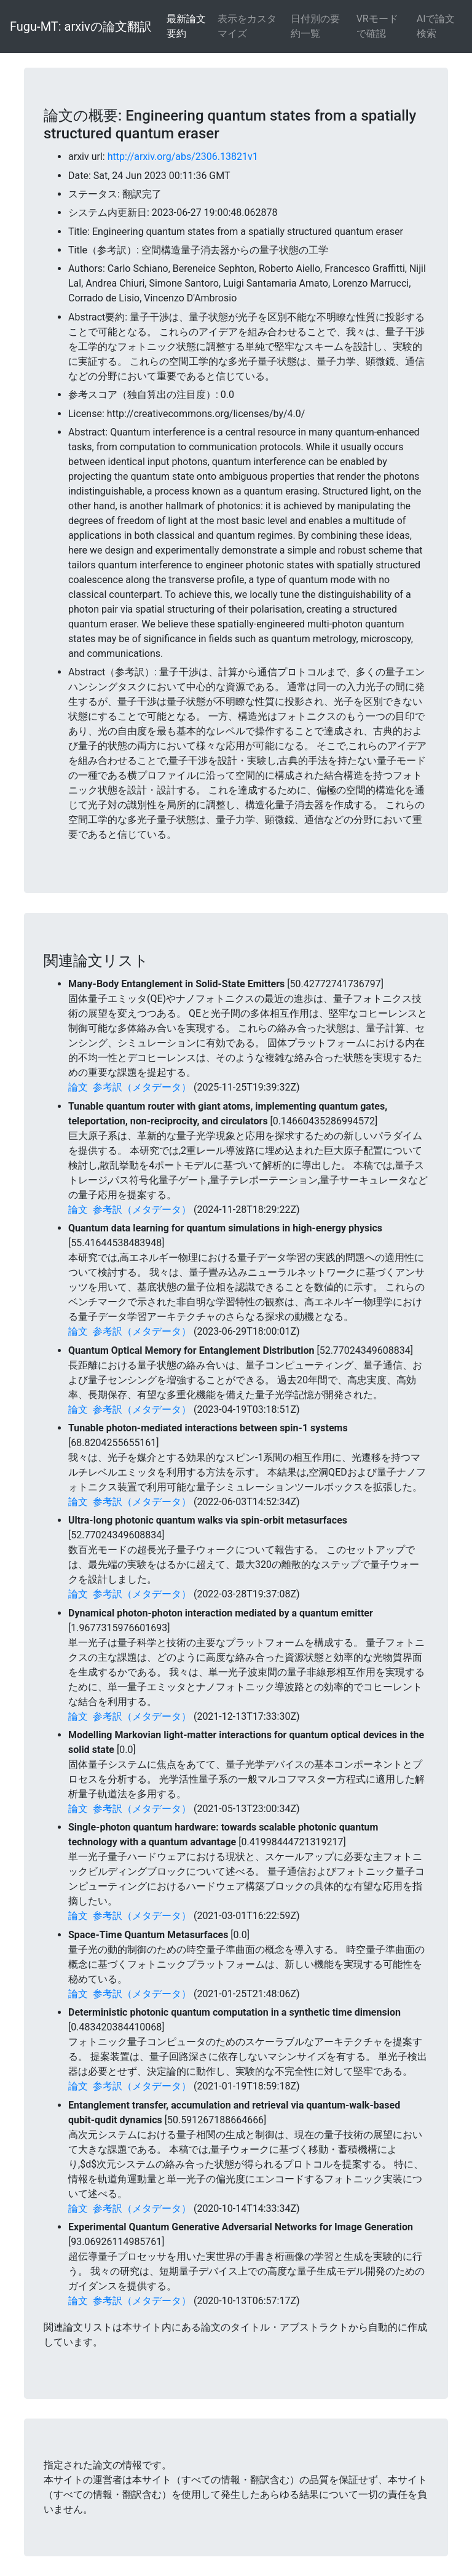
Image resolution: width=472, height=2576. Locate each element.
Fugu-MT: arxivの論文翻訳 (81, 26)
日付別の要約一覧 (315, 26)
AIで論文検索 (436, 26)
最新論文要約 (186, 26)
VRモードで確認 (377, 26)
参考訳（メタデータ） (142, 1087)
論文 (78, 1087)
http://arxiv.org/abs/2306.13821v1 (183, 156)
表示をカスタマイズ (247, 26)
